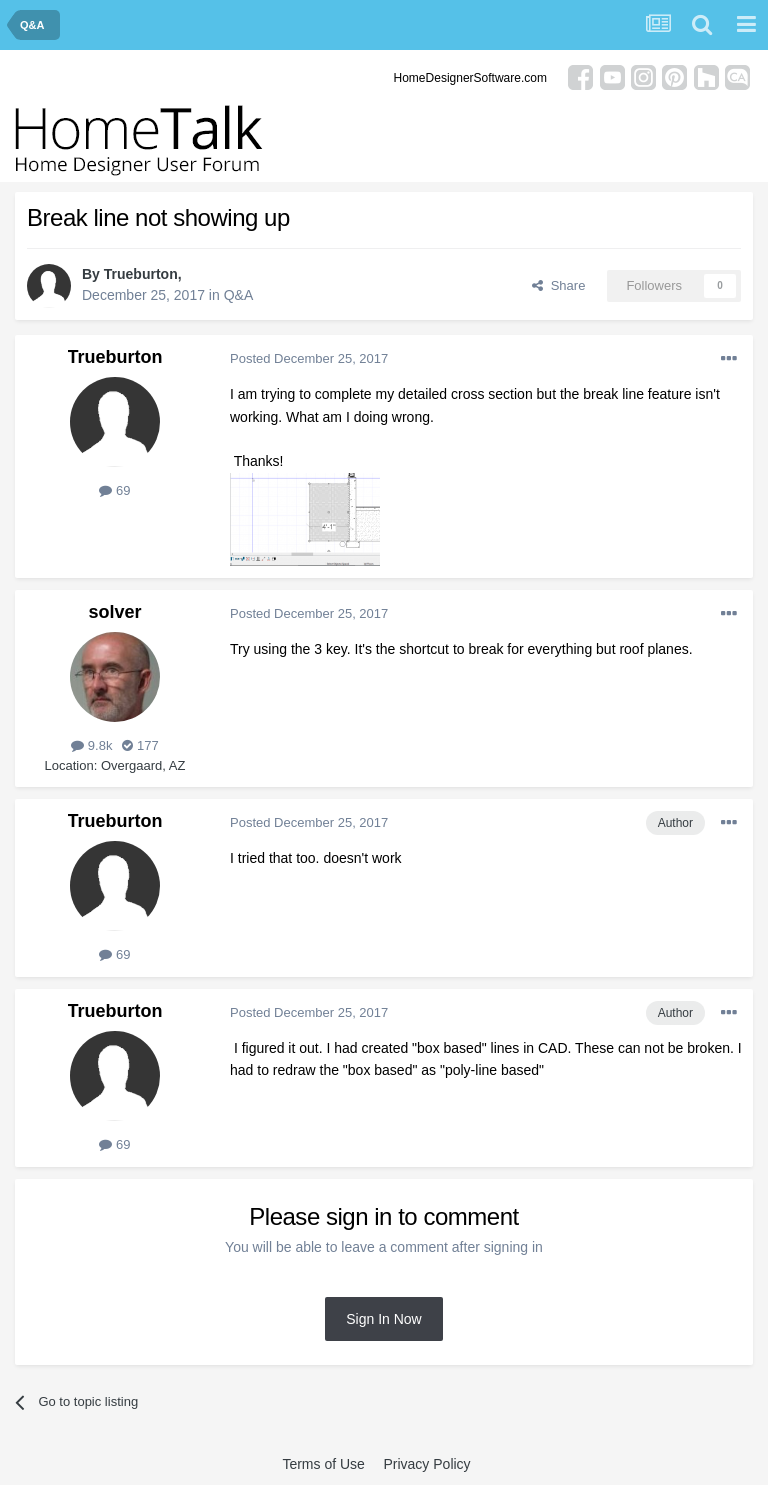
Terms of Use (323, 1464)
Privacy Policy (426, 1464)
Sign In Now (383, 1319)
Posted (309, 358)
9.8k (91, 745)
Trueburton (141, 274)
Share (558, 285)
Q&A (239, 295)
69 (114, 490)
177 (140, 745)
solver (114, 612)
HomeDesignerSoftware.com (470, 78)
